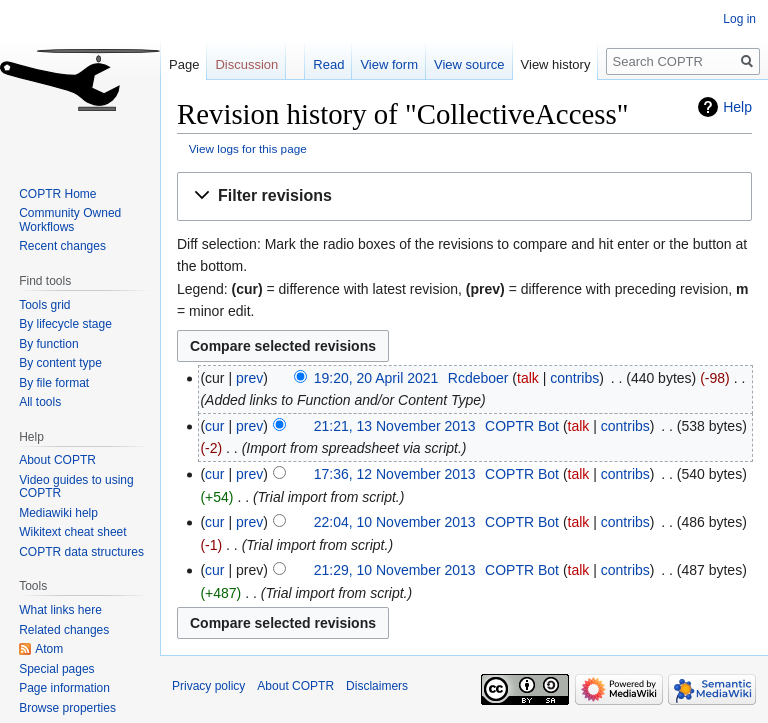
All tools (40, 402)
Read (328, 64)
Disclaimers (377, 686)
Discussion (246, 64)
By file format (54, 383)
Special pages (56, 669)
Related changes (64, 630)
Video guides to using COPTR (76, 487)
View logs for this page (248, 148)
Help (737, 107)
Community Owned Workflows (70, 220)
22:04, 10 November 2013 (395, 522)
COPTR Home (57, 194)
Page (184, 64)
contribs (574, 378)
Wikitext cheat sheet (72, 532)
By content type (60, 363)
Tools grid (44, 305)
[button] (464, 196)
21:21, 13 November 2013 (395, 426)
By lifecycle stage (65, 324)
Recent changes (62, 246)
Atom (49, 649)
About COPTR (57, 460)
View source (469, 64)
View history (556, 64)
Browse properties (67, 708)
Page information (64, 688)
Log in (739, 19)
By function (48, 344)
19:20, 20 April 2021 (376, 378)
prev (249, 378)
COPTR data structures (81, 552)
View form (389, 64)
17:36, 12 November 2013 (395, 474)
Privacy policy (208, 686)
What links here (60, 610)
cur (214, 426)
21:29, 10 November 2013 (395, 570)
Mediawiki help (58, 513)
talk (528, 378)
